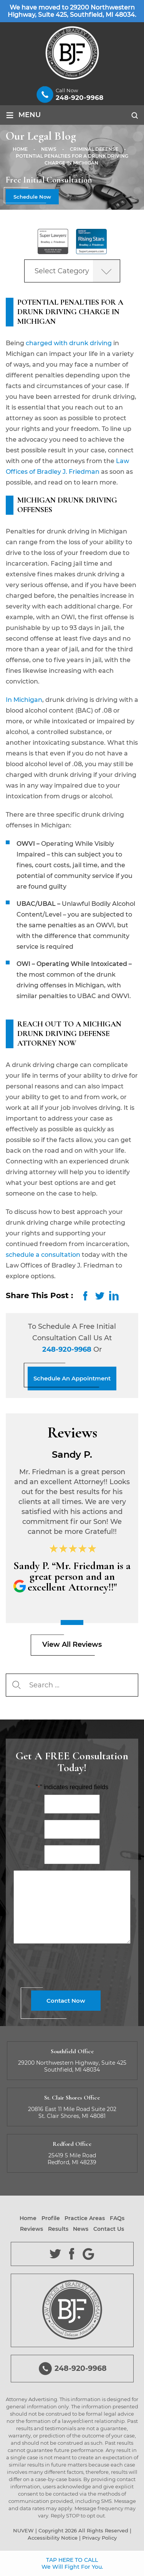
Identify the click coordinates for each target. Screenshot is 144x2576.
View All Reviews (72, 1644)
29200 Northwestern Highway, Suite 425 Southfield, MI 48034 (72, 2066)
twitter (99, 1295)
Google (88, 2254)
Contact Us (108, 2229)
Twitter (55, 2254)
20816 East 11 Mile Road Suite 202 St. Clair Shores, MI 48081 (72, 2112)
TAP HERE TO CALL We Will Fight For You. (72, 2563)
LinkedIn (114, 1295)
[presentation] (71, 1966)
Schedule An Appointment (72, 1378)
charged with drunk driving (69, 343)
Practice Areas (85, 2218)
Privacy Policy (99, 2538)
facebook (85, 1295)
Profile (50, 2218)
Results (58, 2229)
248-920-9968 (79, 97)
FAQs (117, 2218)
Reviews (31, 2229)
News (80, 2229)
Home (28, 2218)
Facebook (72, 2254)
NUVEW (23, 2530)
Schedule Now (32, 197)
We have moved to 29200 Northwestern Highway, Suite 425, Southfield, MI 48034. (72, 11)
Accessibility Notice (53, 2538)
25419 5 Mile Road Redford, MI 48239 (72, 2159)
